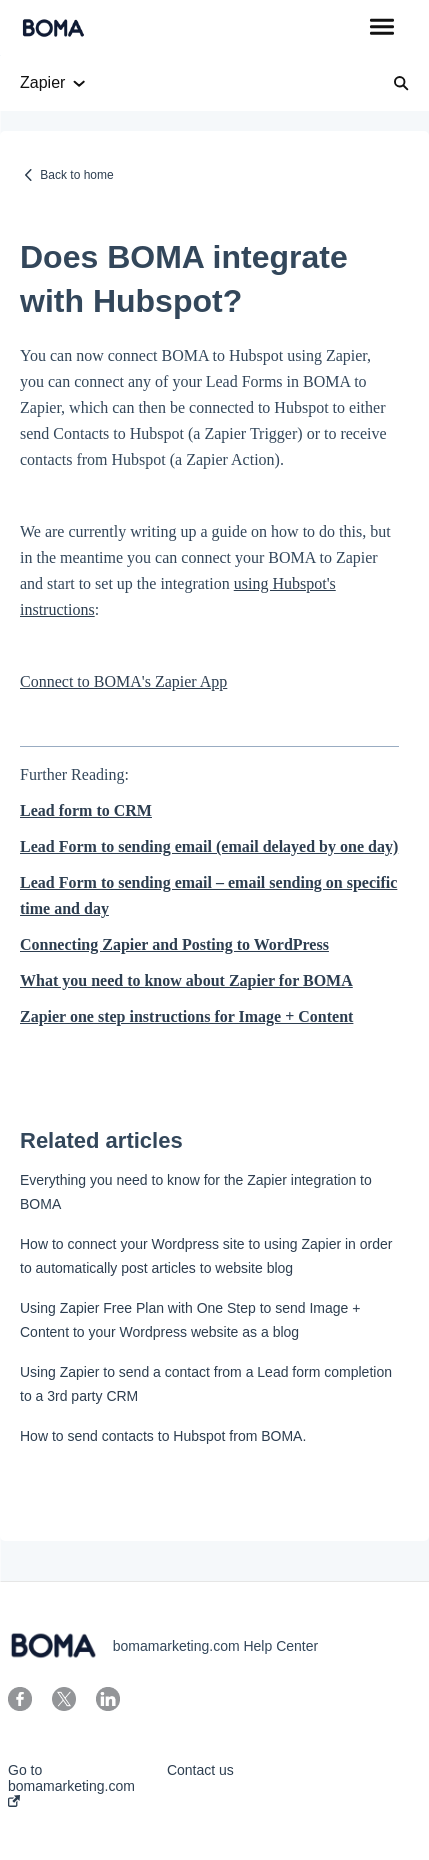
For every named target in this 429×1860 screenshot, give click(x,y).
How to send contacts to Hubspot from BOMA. (163, 1436)
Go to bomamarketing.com (71, 1784)
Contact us (200, 1770)
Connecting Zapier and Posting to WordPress (174, 944)
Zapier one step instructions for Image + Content (186, 1016)
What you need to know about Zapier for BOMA (186, 980)
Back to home (76, 175)
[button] (381, 28)
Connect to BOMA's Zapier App (123, 681)
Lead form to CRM (86, 810)
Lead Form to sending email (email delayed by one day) (209, 846)
